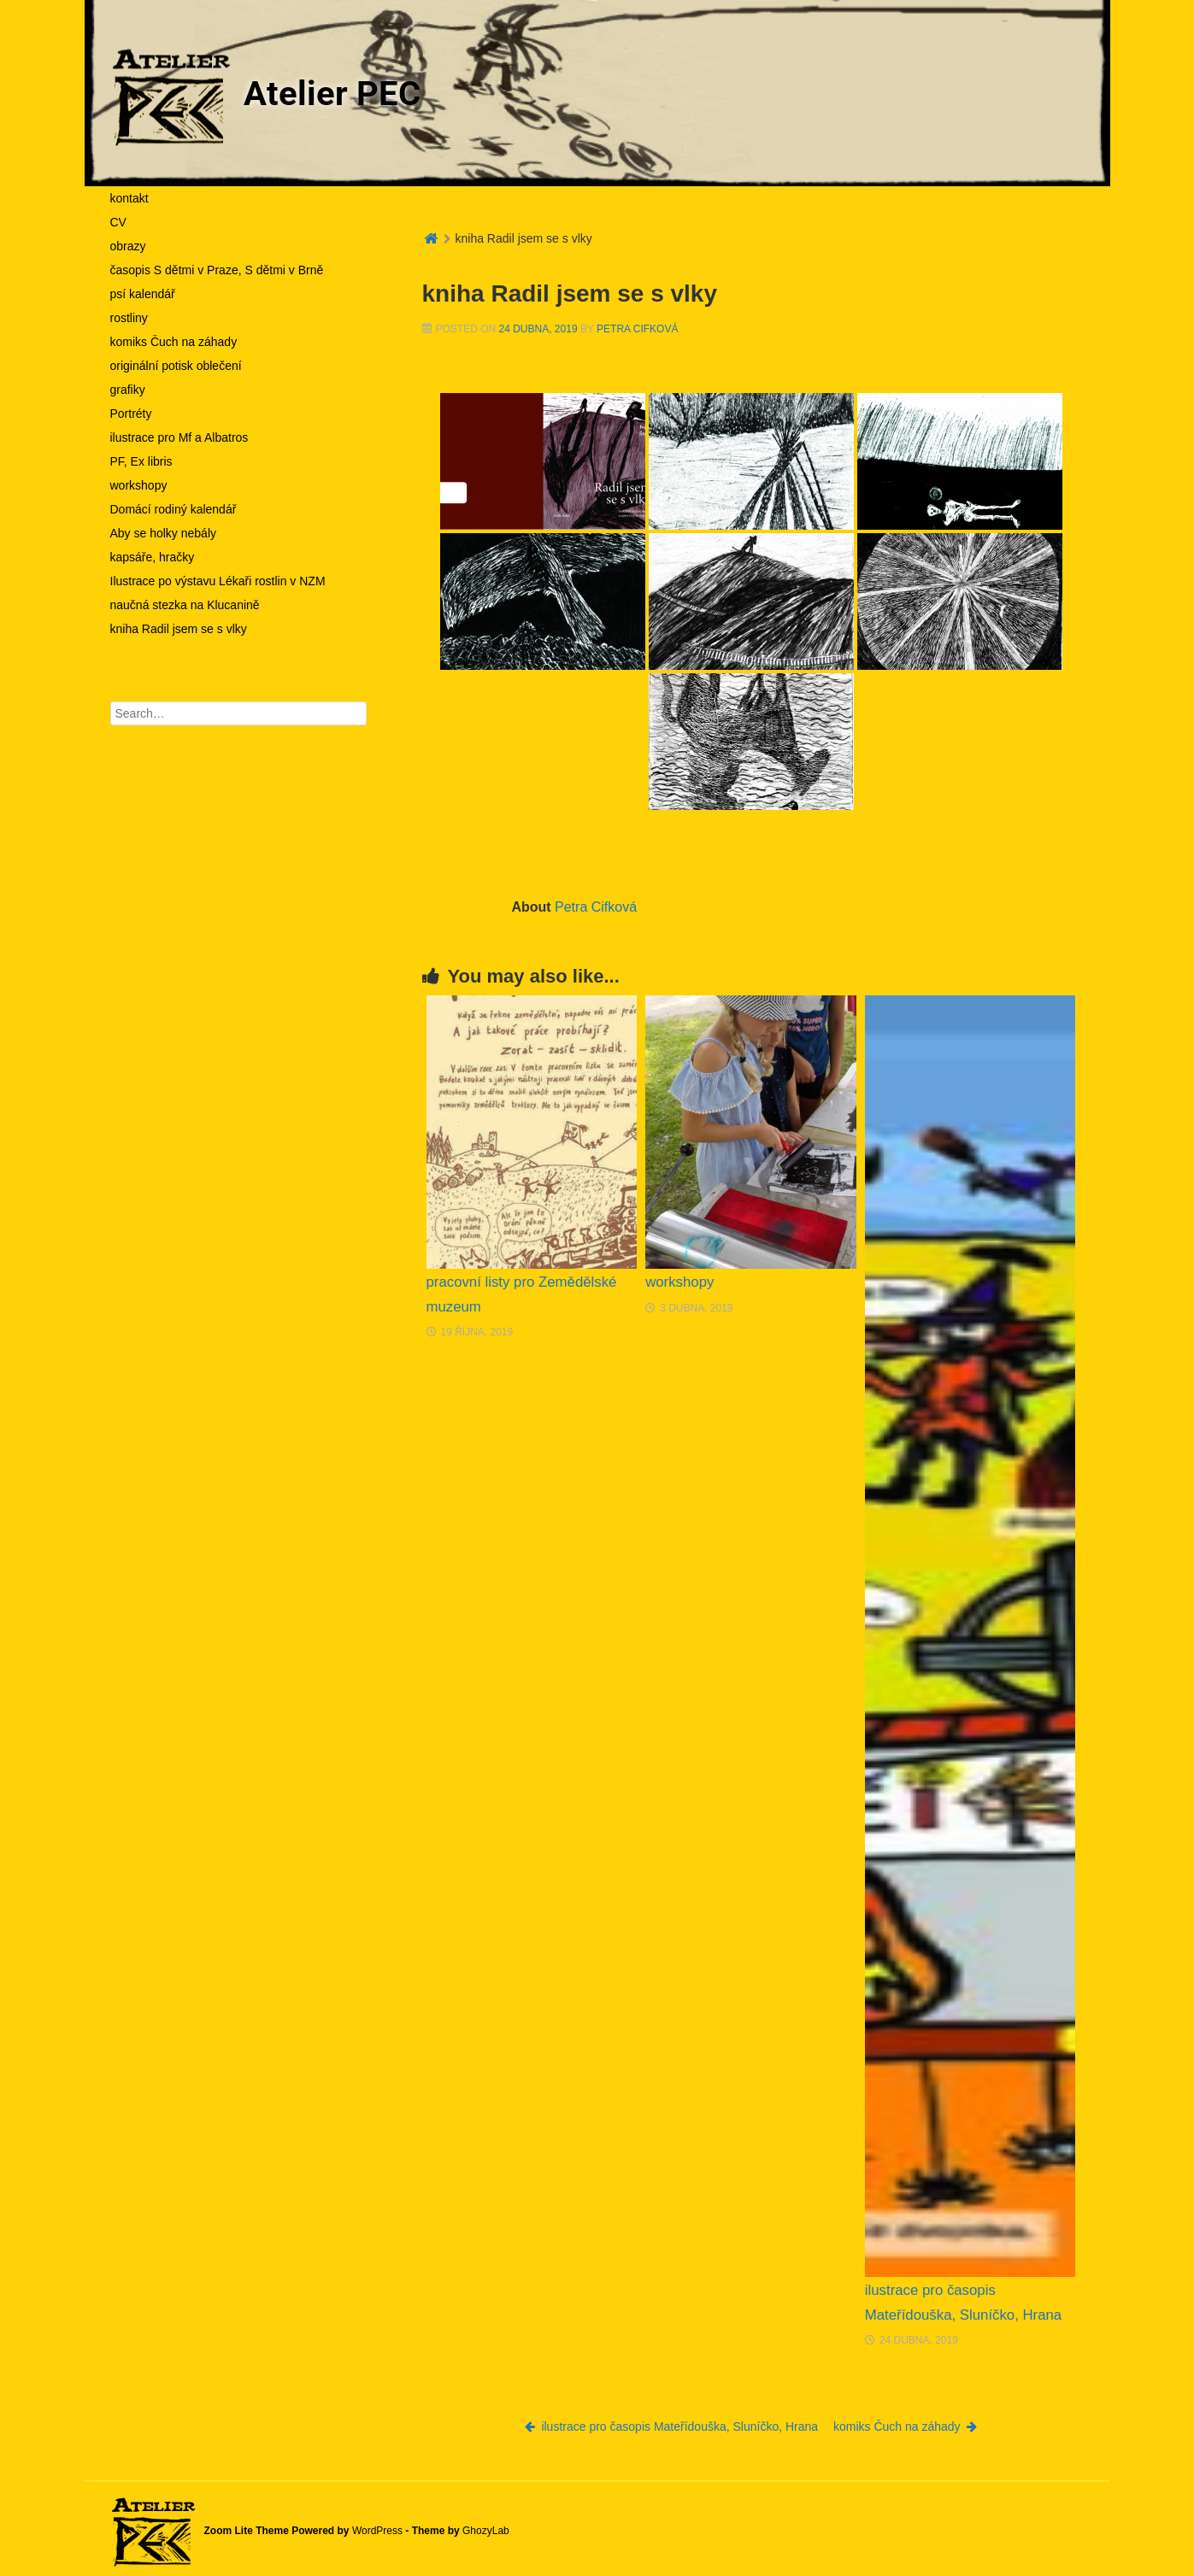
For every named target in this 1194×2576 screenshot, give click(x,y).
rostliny (129, 318)
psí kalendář (142, 294)
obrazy (128, 246)
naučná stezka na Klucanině (185, 605)
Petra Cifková (637, 329)
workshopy (139, 485)
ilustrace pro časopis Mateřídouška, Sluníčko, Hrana (671, 2426)
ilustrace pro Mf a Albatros (179, 437)
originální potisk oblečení (176, 366)
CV (118, 222)
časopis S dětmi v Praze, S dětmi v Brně (217, 270)
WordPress (377, 2531)
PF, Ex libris (141, 461)
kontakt (129, 198)
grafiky (127, 389)
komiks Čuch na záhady (174, 342)
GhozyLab (485, 2531)
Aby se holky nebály (163, 533)
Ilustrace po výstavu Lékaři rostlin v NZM (218, 581)
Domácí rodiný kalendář (173, 509)
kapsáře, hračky (152, 557)
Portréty (131, 413)
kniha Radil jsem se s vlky (178, 629)
